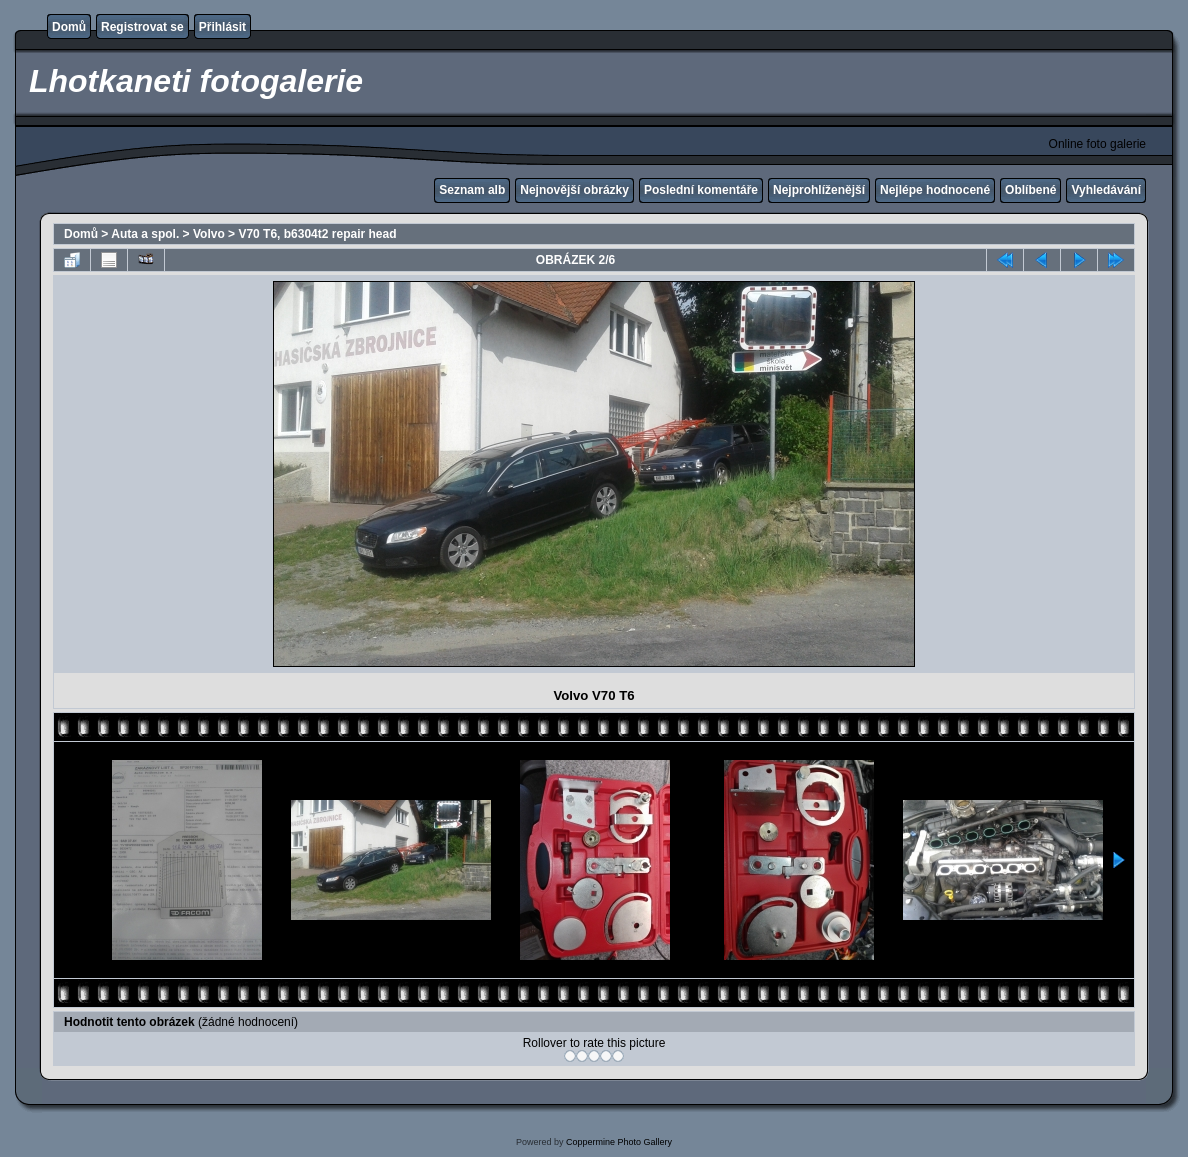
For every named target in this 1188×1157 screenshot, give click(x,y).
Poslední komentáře (701, 190)
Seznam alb (472, 190)
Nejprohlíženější (819, 190)
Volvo (209, 234)
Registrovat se (142, 27)
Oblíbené (1030, 190)
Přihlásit (222, 27)
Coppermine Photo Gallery (619, 1142)
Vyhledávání (1106, 190)
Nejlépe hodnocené (935, 190)
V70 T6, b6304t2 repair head (317, 234)
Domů (69, 27)
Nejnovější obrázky (574, 190)
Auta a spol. (145, 234)
